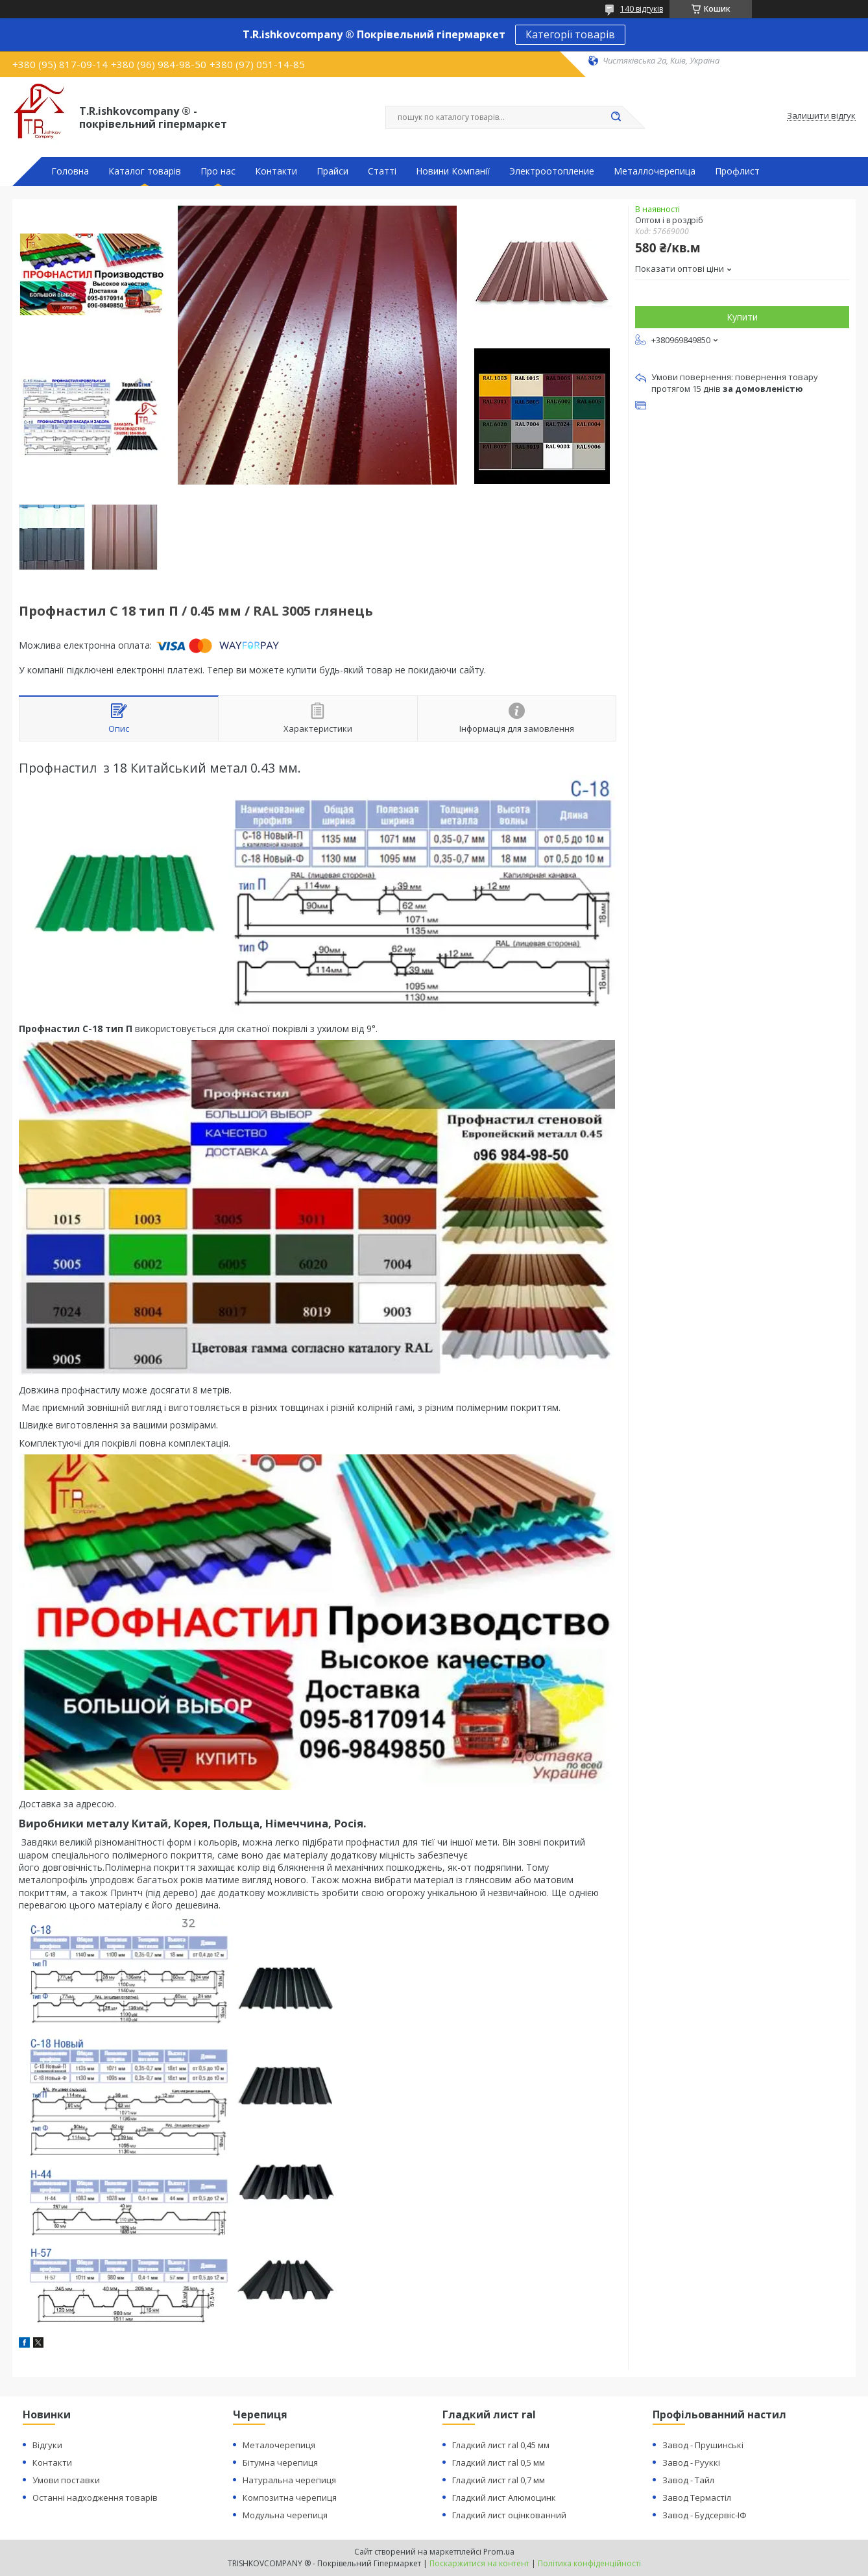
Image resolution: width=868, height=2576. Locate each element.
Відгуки (47, 2445)
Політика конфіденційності (589, 2563)
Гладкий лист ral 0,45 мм (500, 2445)
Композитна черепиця (290, 2497)
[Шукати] (616, 117)
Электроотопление (551, 171)
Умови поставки (66, 2480)
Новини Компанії (453, 171)
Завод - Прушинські (702, 2445)
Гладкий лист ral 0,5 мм (498, 2462)
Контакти (276, 171)
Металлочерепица (654, 171)
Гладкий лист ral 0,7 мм (498, 2480)
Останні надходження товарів (95, 2497)
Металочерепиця (279, 2445)
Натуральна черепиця (289, 2480)
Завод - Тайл (688, 2480)
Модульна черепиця (285, 2515)
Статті (382, 171)
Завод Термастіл (696, 2497)
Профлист (737, 171)
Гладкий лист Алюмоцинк (504, 2497)
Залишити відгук (821, 116)
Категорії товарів (570, 34)
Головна (70, 171)
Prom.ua (498, 2551)
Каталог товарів (144, 171)
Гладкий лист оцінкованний (509, 2515)
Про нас (217, 171)
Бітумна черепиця (280, 2462)
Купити (742, 317)
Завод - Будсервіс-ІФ (704, 2515)
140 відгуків (641, 8)
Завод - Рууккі (691, 2462)
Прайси (332, 171)
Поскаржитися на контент (479, 2563)
